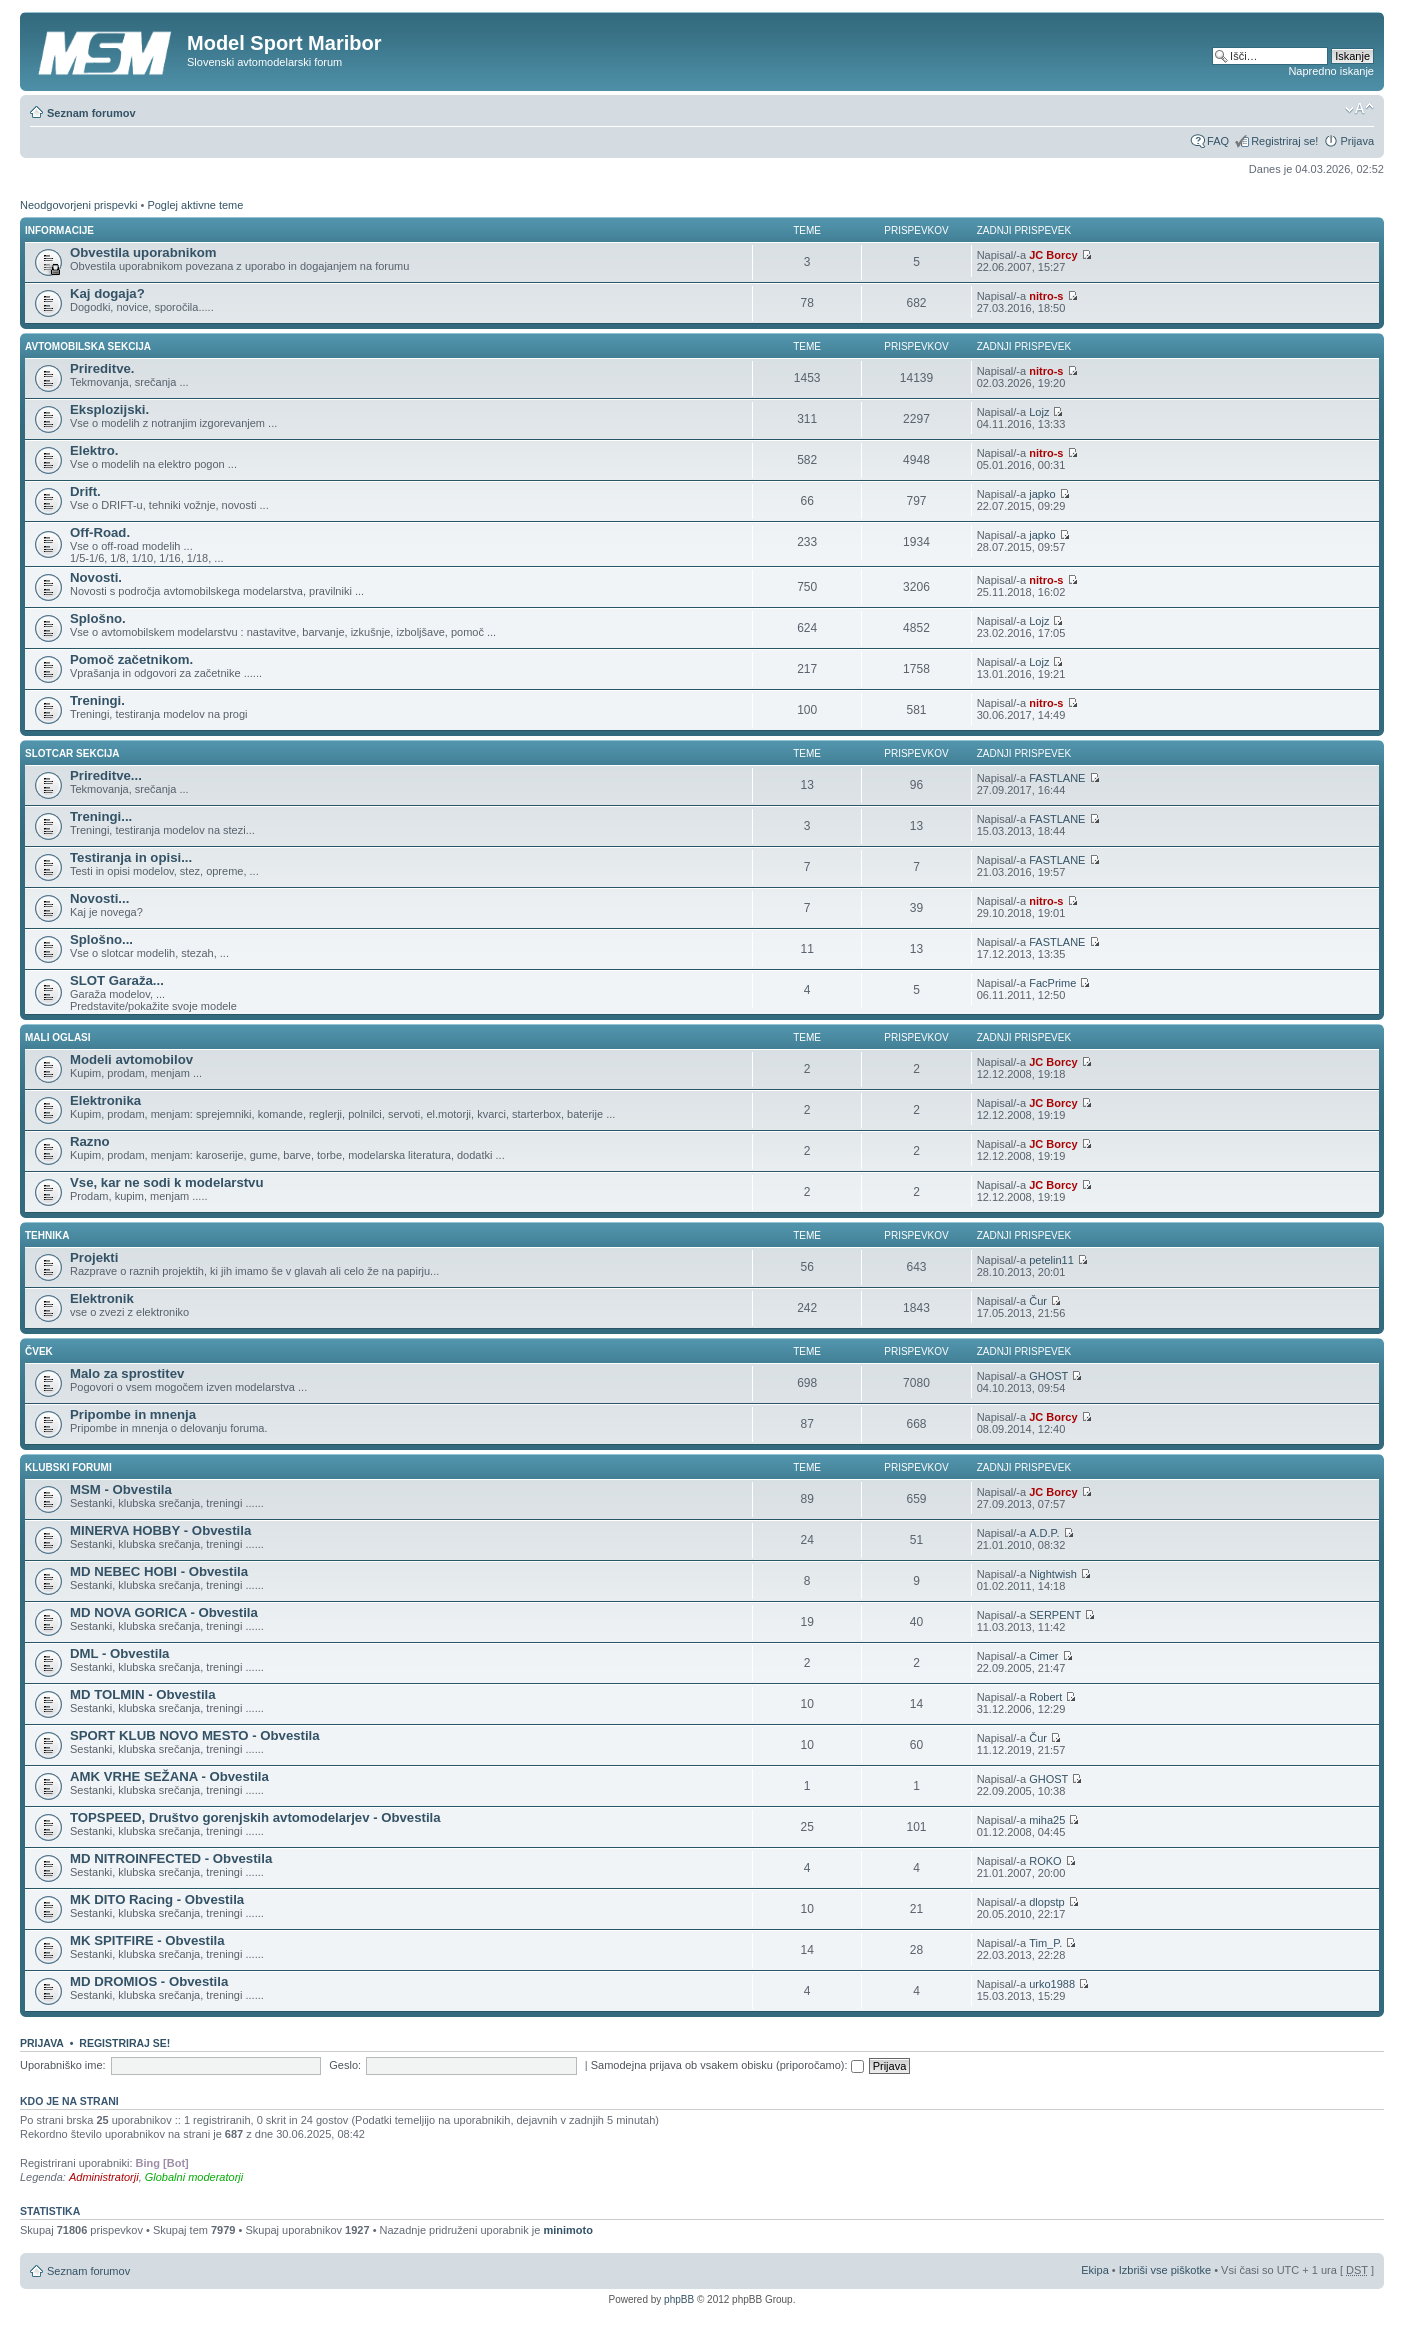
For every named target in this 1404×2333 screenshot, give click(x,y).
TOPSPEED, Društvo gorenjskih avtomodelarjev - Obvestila (255, 1817)
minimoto (568, 2230)
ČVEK (39, 1351)
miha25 (1047, 1820)
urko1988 (1052, 1984)
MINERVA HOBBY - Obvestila (160, 1530)
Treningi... (101, 816)
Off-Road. (100, 532)
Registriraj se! (1284, 141)
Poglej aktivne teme (195, 205)
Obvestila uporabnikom (143, 252)
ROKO (1045, 1861)
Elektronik (102, 1298)
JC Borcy (1053, 255)
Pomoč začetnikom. (131, 659)
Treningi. (97, 700)
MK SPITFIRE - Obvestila (147, 1940)
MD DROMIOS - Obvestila (149, 1981)
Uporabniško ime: (63, 2065)
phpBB (679, 2299)
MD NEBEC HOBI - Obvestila (159, 1571)
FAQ (1218, 141)
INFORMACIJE (59, 230)
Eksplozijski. (109, 409)
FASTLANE (1057, 778)
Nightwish (1053, 1574)
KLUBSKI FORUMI (68, 1467)
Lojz (1039, 412)
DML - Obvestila (119, 1653)
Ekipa (1095, 2270)
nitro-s (1046, 296)
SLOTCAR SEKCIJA (72, 753)
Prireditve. (102, 368)
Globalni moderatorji (194, 2177)
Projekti (94, 1257)
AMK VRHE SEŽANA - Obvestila (169, 1776)
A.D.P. (1044, 1533)
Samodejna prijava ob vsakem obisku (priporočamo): (727, 2065)
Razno (90, 1141)
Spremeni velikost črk (1359, 109)
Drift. (85, 491)
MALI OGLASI (58, 1037)
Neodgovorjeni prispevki (78, 205)
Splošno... (101, 939)
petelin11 (1051, 1260)
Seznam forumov (91, 113)
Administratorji (104, 2177)
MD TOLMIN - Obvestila (143, 1694)
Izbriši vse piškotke (1166, 2270)
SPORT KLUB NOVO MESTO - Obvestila (195, 1735)
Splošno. (98, 618)
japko (1042, 494)
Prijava (1357, 141)
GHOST (1048, 1376)
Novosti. (96, 577)
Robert (1045, 1697)
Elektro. (94, 450)
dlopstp (1046, 1902)
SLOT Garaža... (117, 980)
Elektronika (105, 1100)
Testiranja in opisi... (131, 857)
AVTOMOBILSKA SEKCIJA (88, 346)
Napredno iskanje (1331, 71)
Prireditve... (106, 775)
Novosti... (99, 898)
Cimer (1043, 1656)
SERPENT (1055, 1615)
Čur (1038, 1301)
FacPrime (1052, 983)
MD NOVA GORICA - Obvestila (164, 1612)
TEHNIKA (47, 1235)
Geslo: (345, 2065)
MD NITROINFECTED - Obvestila (171, 1858)
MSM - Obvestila (121, 1489)
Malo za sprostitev (127, 1373)
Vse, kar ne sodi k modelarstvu (167, 1182)
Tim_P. (1045, 1943)
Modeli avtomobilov (131, 1059)
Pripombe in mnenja (133, 1414)
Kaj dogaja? (107, 293)
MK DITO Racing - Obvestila (157, 1899)
